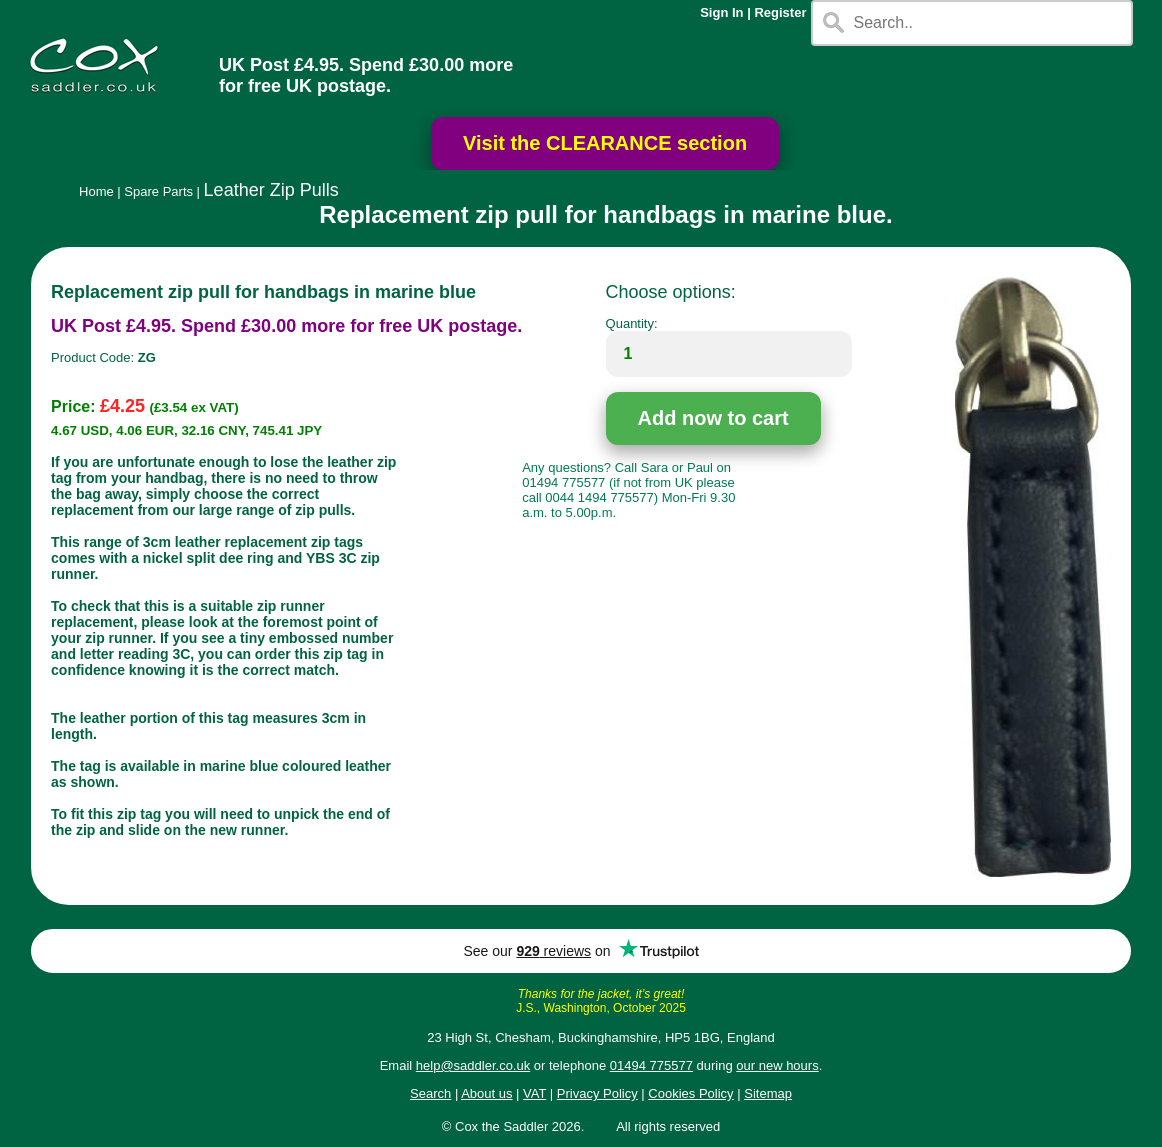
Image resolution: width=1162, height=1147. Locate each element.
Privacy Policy (597, 1093)
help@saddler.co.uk (473, 1065)
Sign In (721, 12)
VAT (534, 1093)
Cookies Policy (690, 1093)
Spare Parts (158, 191)
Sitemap (768, 1093)
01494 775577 (651, 1065)
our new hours (777, 1065)
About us (486, 1093)
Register (780, 12)
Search (430, 1093)
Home (96, 191)
